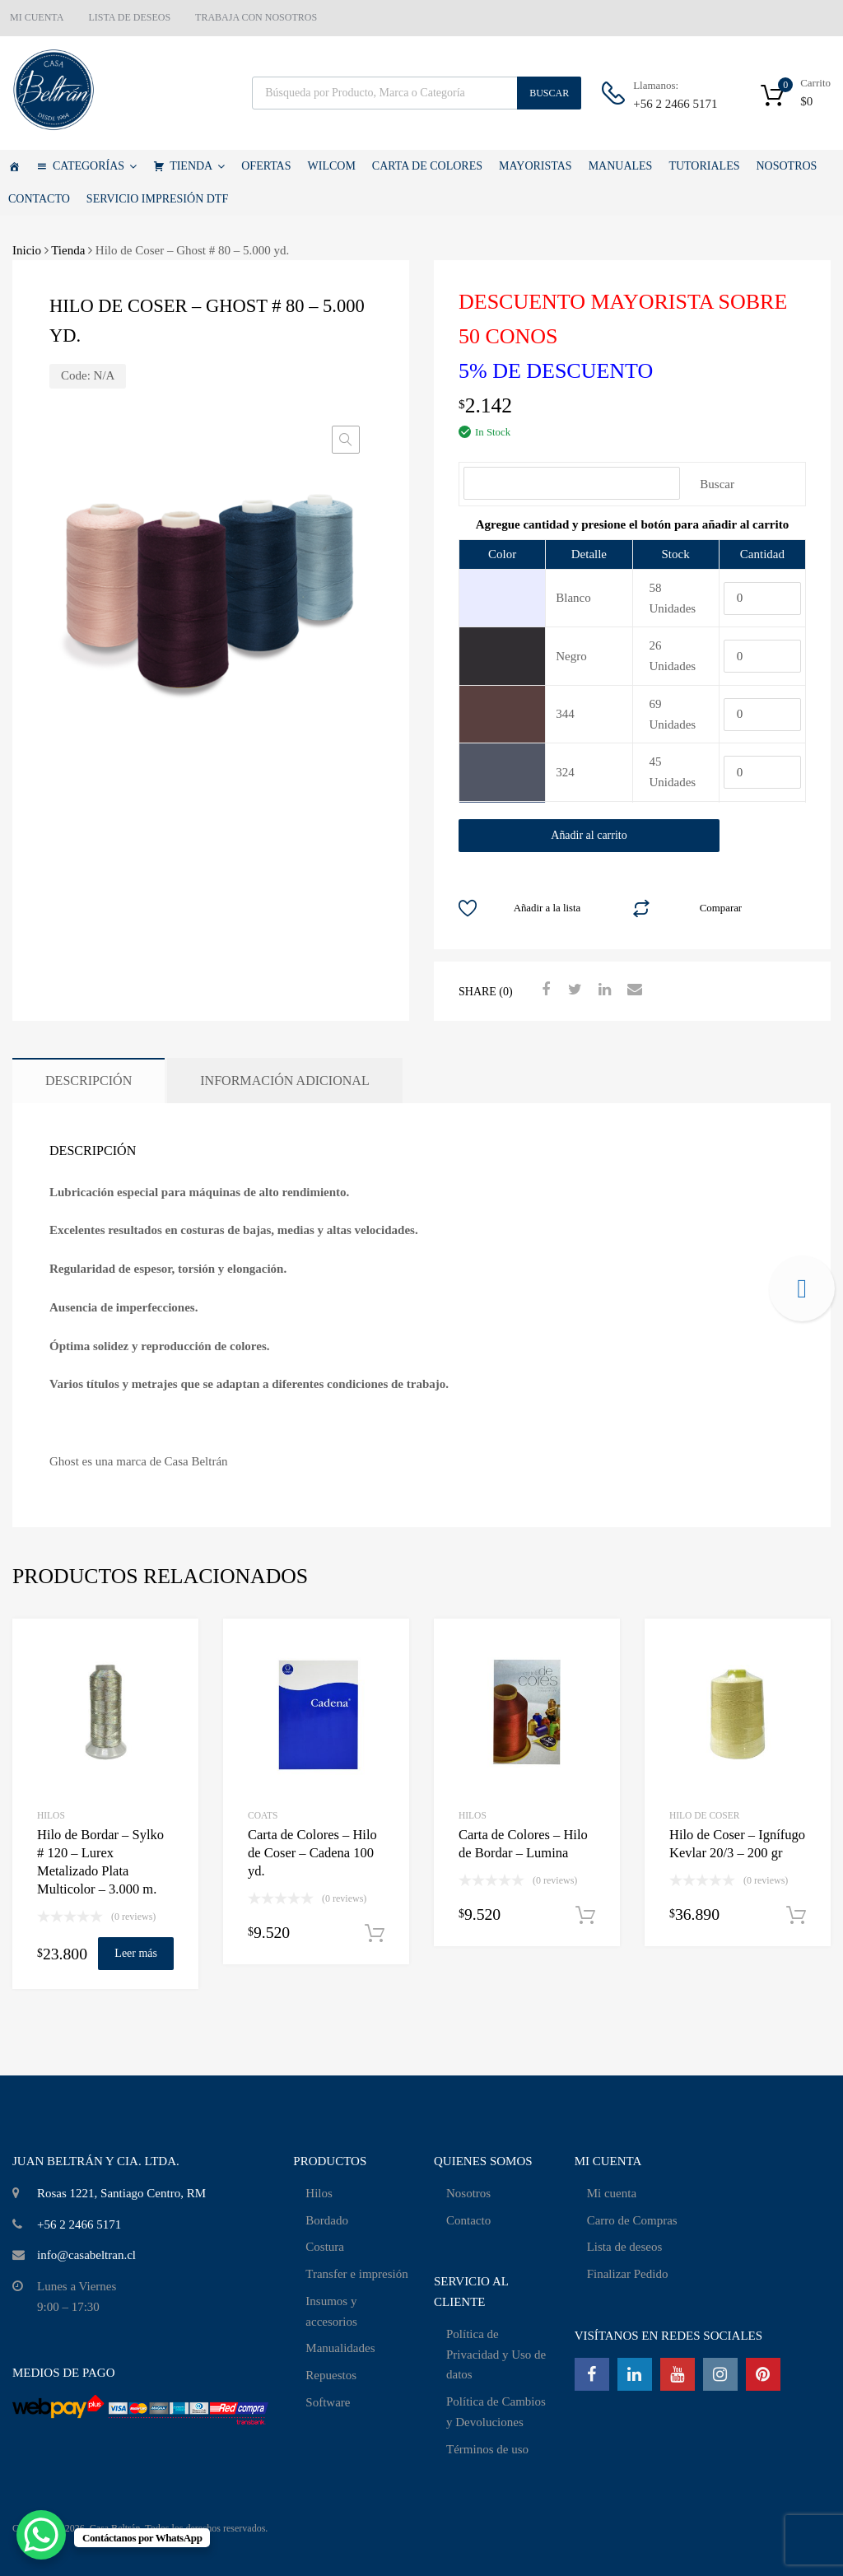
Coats (262, 1815)
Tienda (68, 250)
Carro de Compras (632, 2220)
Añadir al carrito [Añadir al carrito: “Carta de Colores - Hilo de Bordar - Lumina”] (585, 1915)
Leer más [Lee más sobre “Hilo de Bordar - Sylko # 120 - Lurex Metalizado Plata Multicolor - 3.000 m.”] (135, 1953)
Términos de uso (487, 2449)
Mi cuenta (611, 2193)
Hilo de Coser (704, 1815)
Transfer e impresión (356, 2273)
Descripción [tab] (88, 1081)
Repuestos (330, 2375)
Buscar (549, 93)
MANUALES (621, 166)
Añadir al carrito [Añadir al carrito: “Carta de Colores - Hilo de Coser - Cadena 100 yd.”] (374, 1934)
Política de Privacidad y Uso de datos (496, 2354)
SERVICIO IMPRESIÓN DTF (157, 199)
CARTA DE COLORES (427, 166)
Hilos (319, 2193)
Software (327, 2402)
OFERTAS (266, 166)
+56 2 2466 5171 (673, 103)
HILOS (51, 1815)
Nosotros (468, 2193)
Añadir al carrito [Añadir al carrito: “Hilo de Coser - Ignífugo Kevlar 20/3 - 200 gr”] (796, 1915)
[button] (346, 440)
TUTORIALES (703, 166)
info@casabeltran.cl (86, 2255)
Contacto (468, 2220)
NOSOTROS (786, 166)
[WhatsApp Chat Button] (41, 2535)
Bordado (326, 2220)
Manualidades (340, 2348)
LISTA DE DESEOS (129, 17)
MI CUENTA (36, 17)
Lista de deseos (625, 2246)
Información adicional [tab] (285, 1081)
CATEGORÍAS (95, 166)
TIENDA (197, 166)
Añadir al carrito (588, 835)
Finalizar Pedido (627, 2273)
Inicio (26, 250)
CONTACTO (39, 199)
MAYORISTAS (535, 166)
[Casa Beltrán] (14, 166)
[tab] (632, 524)
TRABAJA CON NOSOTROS (256, 17)
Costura (324, 2246)
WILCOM (332, 166)
